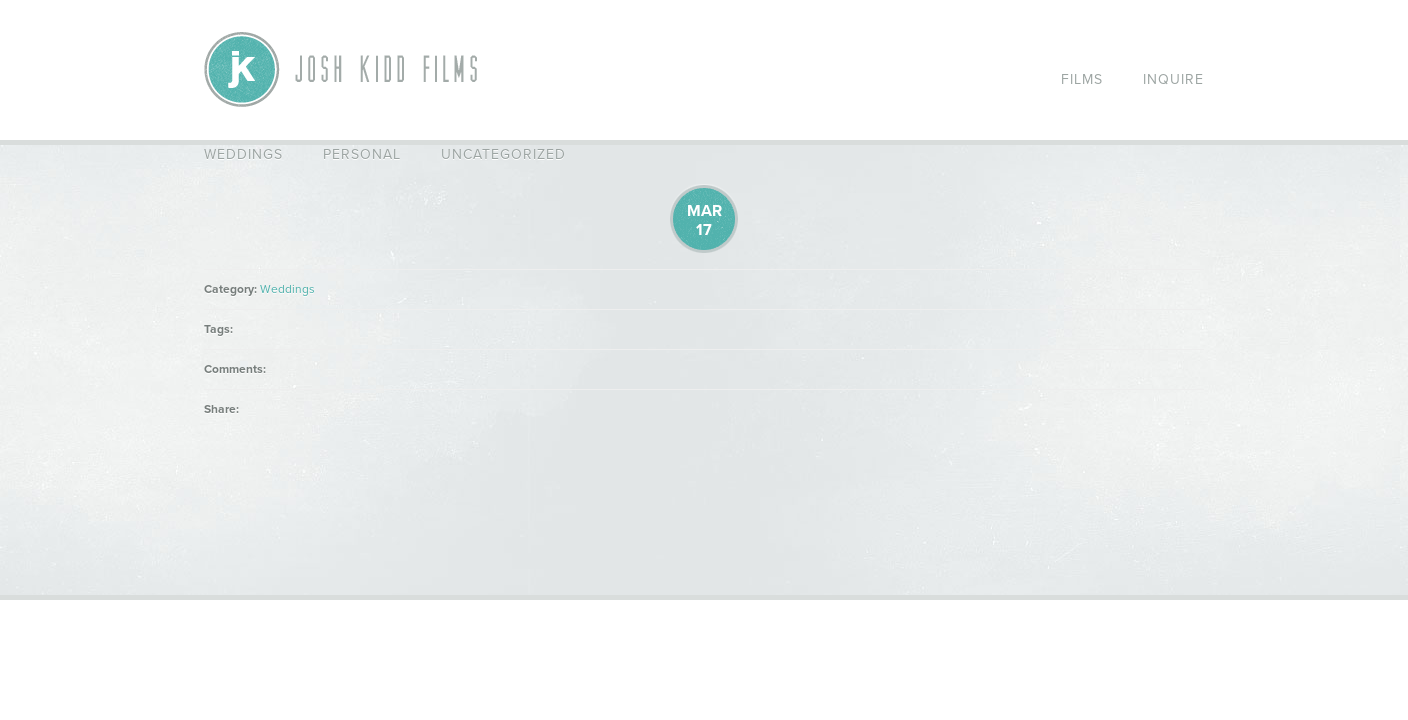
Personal (362, 154)
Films (1082, 79)
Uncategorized (503, 154)
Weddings (243, 154)
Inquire (1173, 79)
